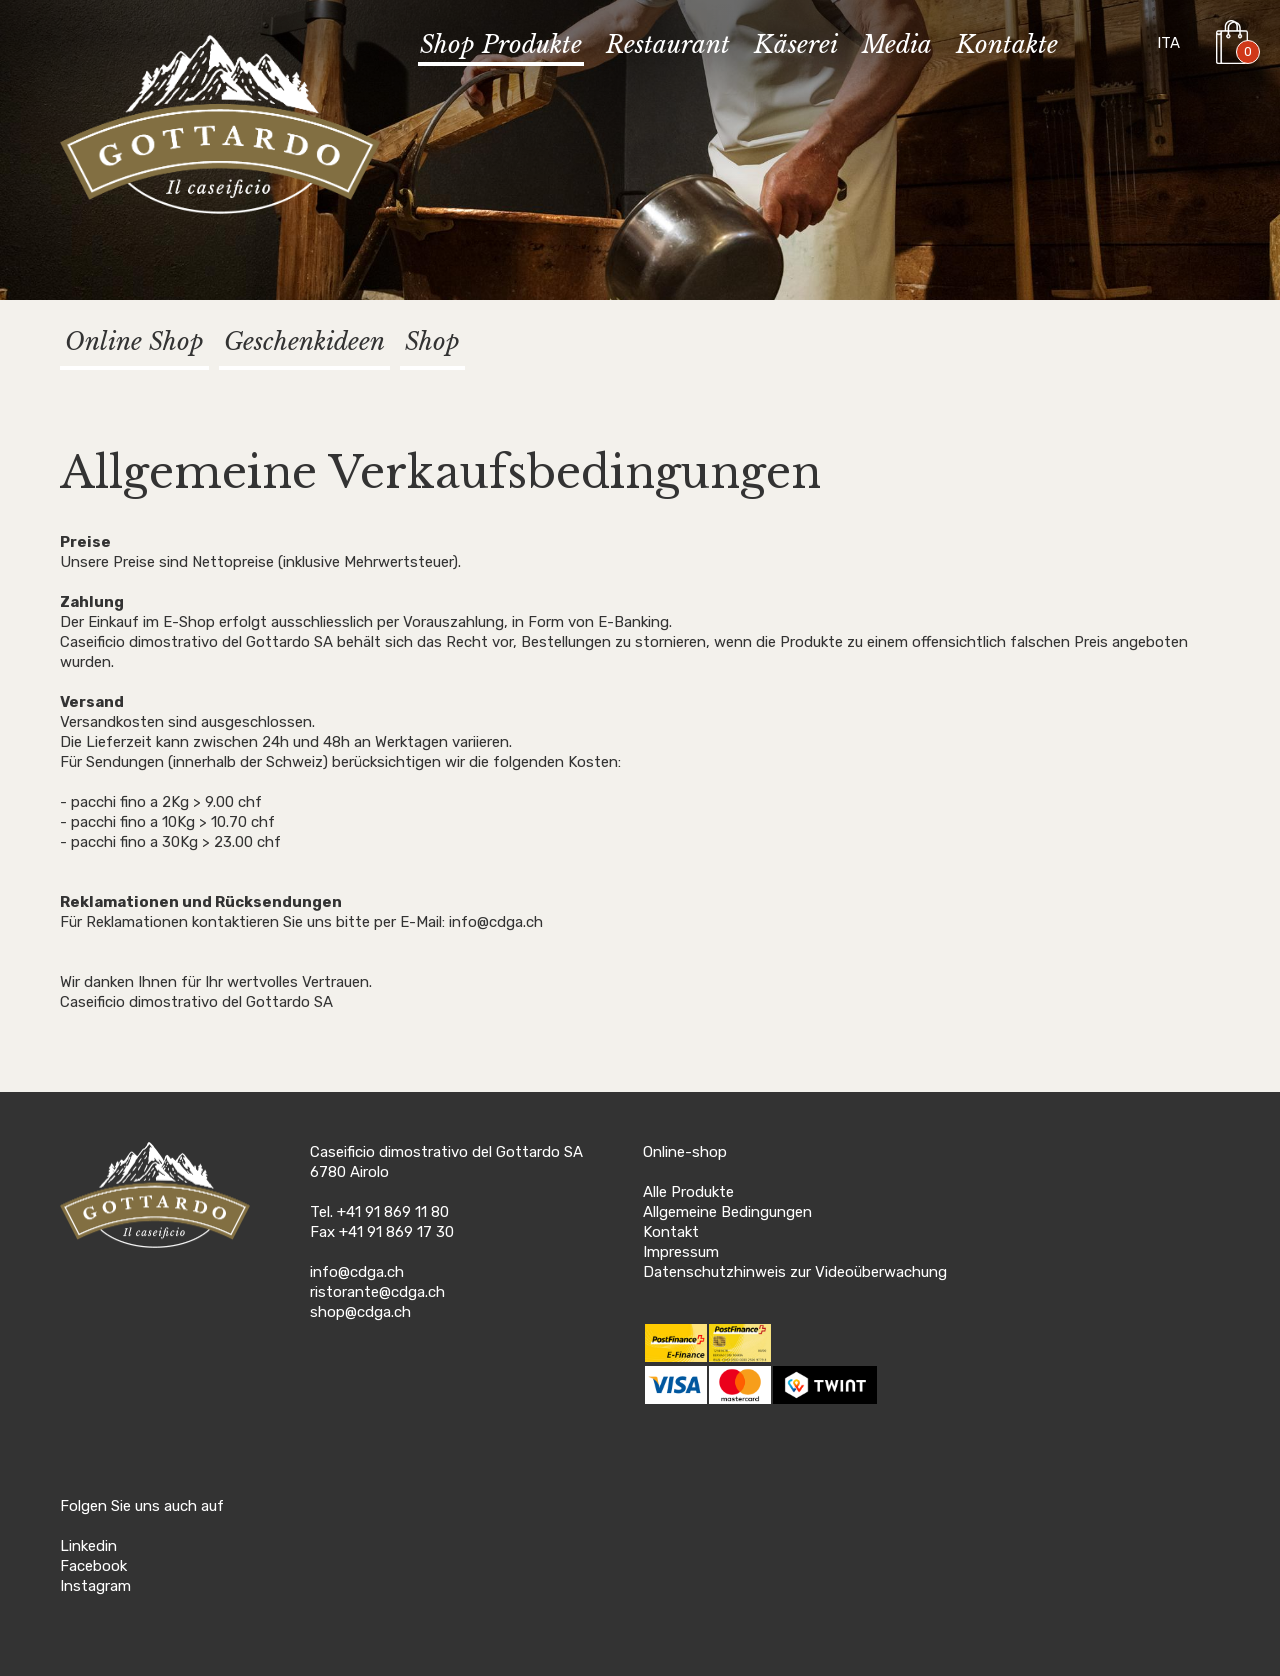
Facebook (93, 1566)
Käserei (796, 45)
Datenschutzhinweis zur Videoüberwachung (795, 1272)
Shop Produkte (501, 45)
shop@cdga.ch (360, 1312)
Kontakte (1007, 45)
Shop (432, 341)
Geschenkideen (304, 341)
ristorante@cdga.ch (377, 1292)
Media (897, 45)
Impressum (681, 1252)
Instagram (95, 1586)
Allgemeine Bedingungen (727, 1212)
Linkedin (88, 1546)
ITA (1168, 43)
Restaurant (668, 45)
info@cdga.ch (357, 1272)
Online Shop (134, 341)
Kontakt (671, 1232)
